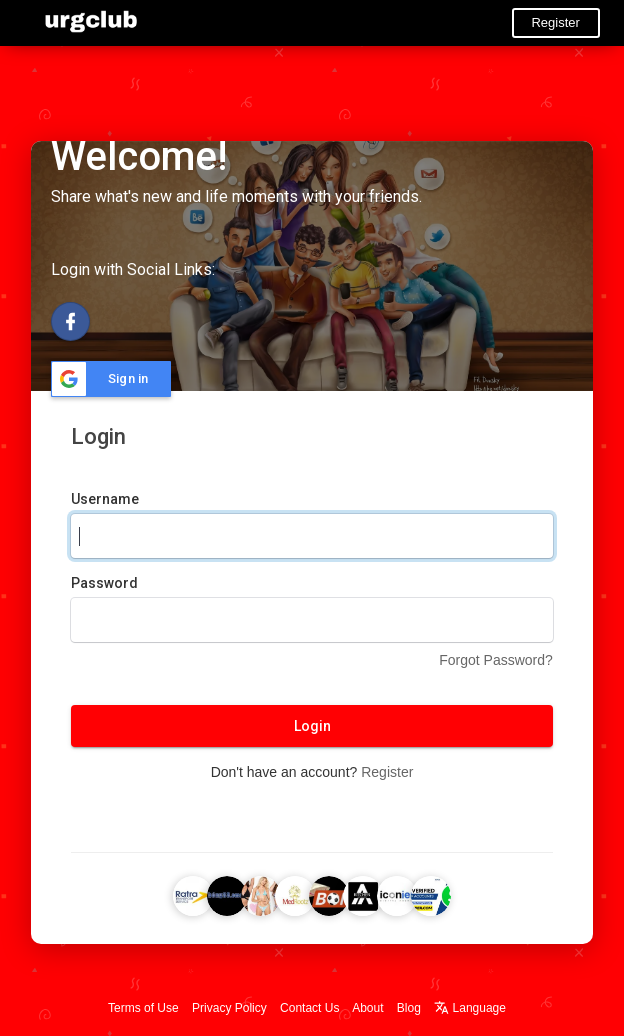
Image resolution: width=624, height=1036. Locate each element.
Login (312, 726)
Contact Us (309, 1008)
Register (555, 22)
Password (104, 583)
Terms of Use (143, 1008)
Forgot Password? (496, 660)
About (367, 1008)
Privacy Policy (229, 1008)
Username (105, 499)
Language (470, 1008)
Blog (409, 1008)
